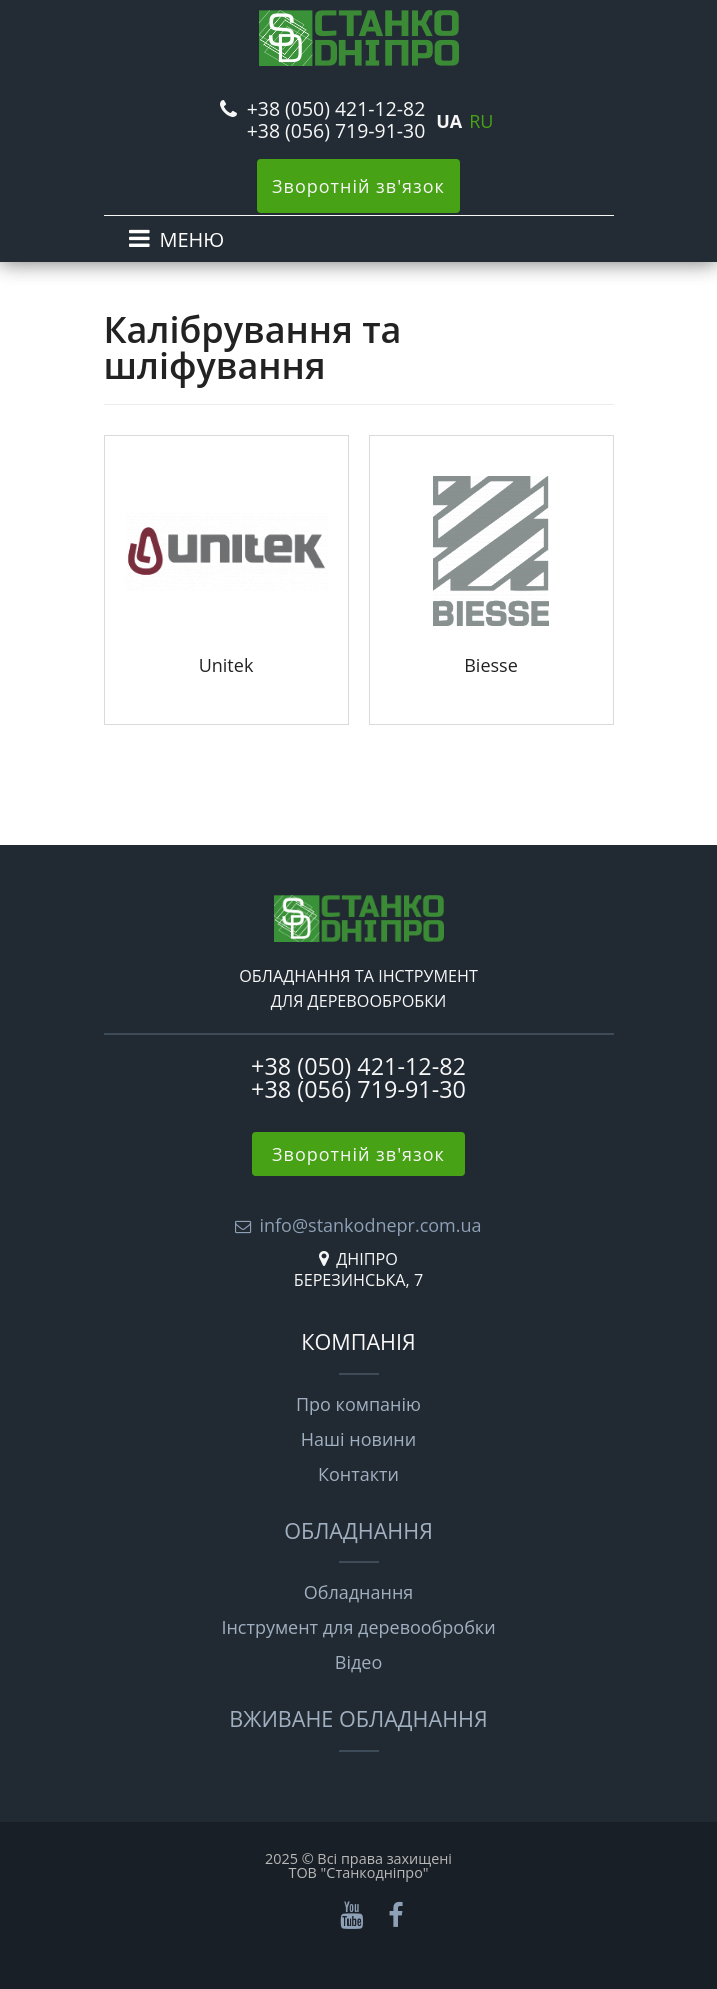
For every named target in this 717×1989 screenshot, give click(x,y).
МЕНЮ (192, 239)
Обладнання (358, 1531)
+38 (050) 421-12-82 (336, 108)
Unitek (226, 665)
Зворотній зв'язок (358, 186)
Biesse (491, 665)
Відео (358, 1662)
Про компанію (358, 1404)
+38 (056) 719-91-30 (336, 130)
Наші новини (358, 1439)
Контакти (358, 1474)
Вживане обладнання (358, 1719)
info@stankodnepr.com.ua (370, 1225)
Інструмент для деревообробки (358, 1627)
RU (481, 121)
